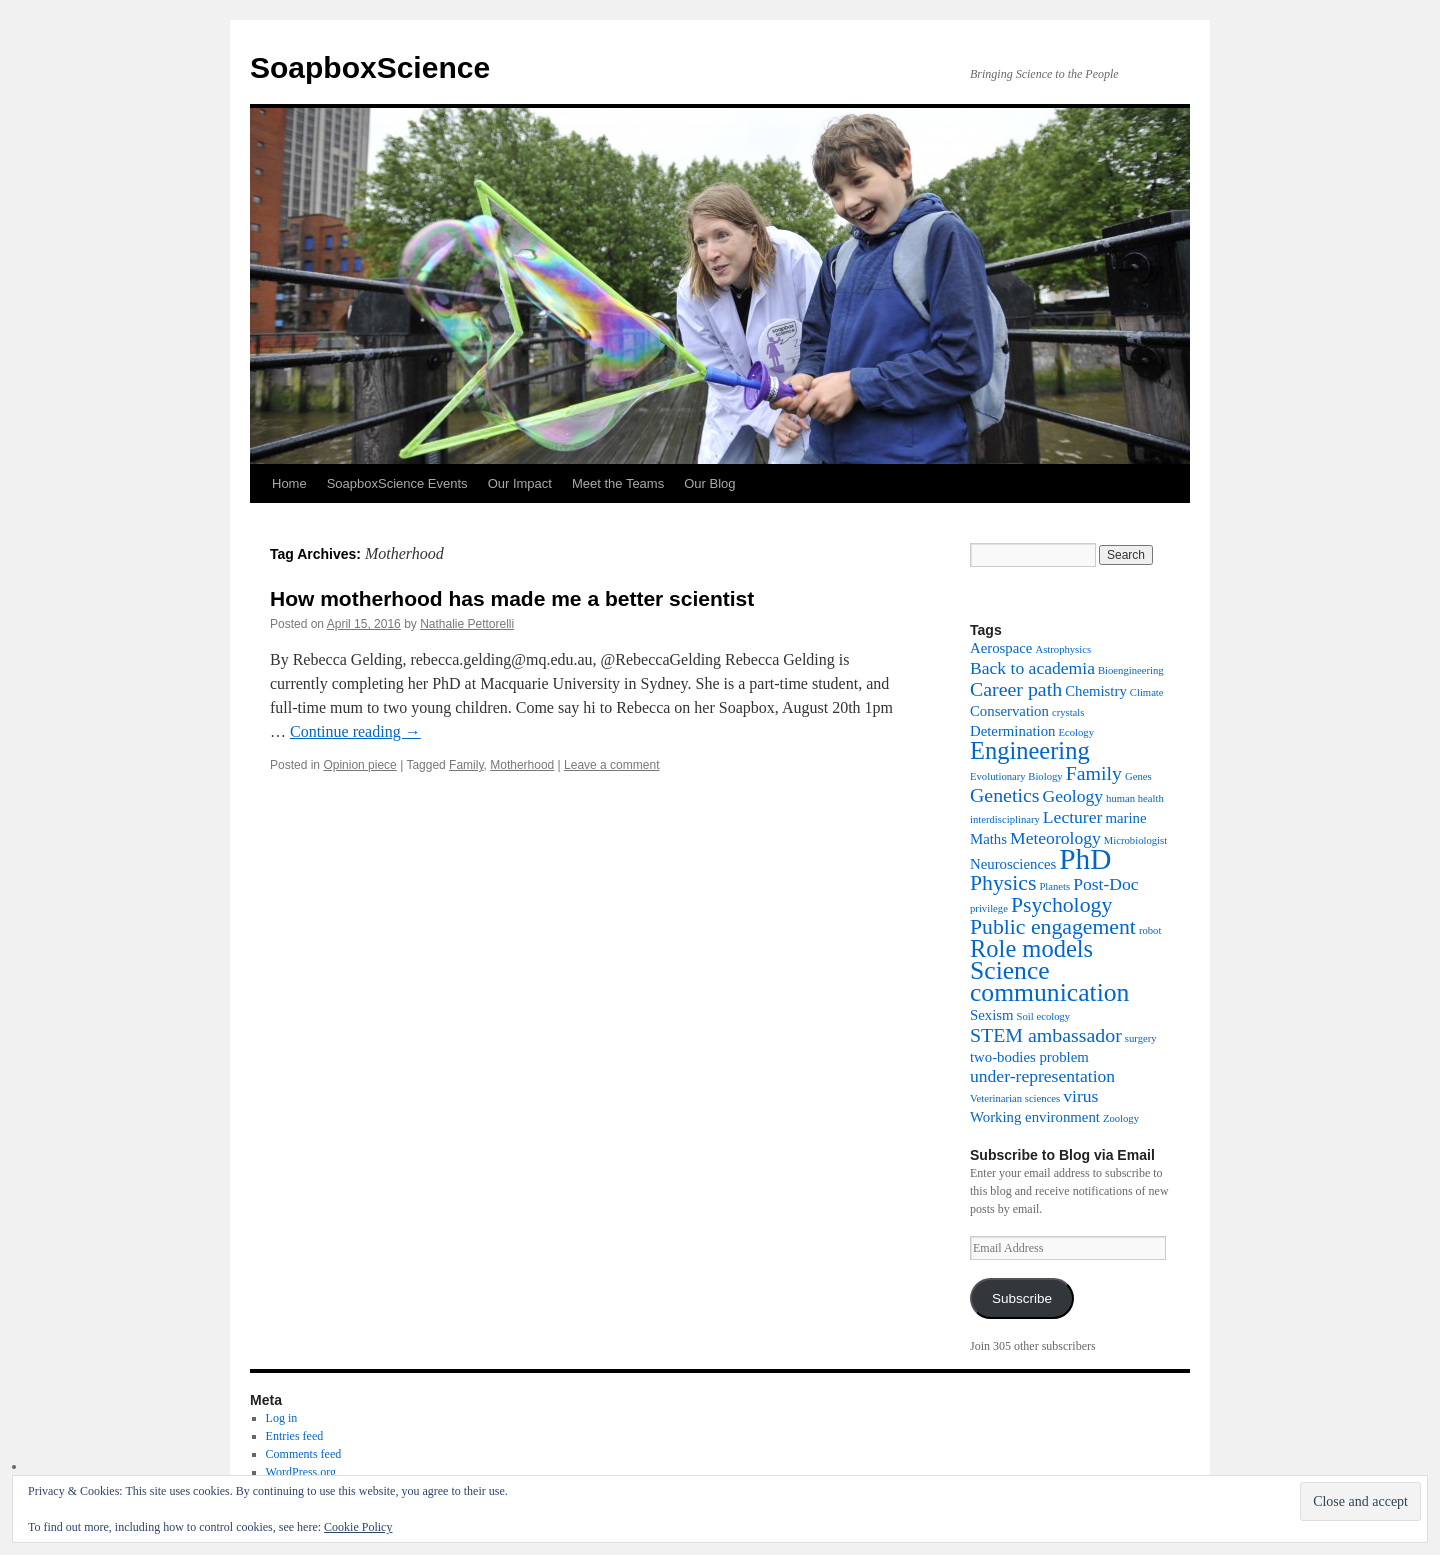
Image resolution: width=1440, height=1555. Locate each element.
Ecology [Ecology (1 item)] (1076, 732)
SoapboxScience (370, 67)
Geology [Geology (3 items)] (1073, 796)
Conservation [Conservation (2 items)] (1009, 711)
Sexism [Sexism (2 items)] (992, 1015)
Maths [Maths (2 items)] (988, 839)
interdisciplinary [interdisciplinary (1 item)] (1005, 819)
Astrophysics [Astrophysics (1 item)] (1063, 649)
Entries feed (295, 1436)
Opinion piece (359, 765)
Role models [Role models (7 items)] (1031, 948)
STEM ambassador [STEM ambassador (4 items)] (1046, 1035)
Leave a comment (611, 765)
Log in (282, 1418)
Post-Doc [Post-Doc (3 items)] (1105, 884)
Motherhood (522, 765)
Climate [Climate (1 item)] (1147, 692)
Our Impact (520, 483)
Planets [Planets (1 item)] (1054, 886)
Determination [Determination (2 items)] (1012, 731)
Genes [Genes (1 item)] (1138, 776)
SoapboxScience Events (397, 483)
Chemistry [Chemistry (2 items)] (1096, 691)
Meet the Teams (618, 483)
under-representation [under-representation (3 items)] (1042, 1076)
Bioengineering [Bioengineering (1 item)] (1131, 670)
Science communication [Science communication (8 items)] (1049, 981)
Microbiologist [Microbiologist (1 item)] (1135, 840)
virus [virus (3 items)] (1080, 1096)
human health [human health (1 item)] (1135, 798)
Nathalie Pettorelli (467, 624)
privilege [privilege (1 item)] (989, 908)
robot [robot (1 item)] (1150, 930)
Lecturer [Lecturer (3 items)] (1073, 817)
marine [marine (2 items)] (1125, 818)
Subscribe (1022, 1298)
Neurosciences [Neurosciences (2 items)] (1013, 864)
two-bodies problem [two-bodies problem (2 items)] (1029, 1057)
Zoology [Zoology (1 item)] (1121, 1118)
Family (466, 765)
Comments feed (304, 1454)
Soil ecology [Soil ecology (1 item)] (1044, 1016)
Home (289, 483)
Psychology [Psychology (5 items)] (1061, 905)
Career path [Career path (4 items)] (1016, 689)
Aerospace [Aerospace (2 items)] (1001, 648)
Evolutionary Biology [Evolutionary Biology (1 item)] (1016, 776)
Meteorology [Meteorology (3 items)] (1055, 838)
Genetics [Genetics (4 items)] (1005, 795)
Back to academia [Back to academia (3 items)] (1032, 668)
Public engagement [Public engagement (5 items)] (1053, 927)
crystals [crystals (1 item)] (1068, 712)
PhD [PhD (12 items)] (1085, 859)
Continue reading (355, 731)
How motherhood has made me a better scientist (512, 598)
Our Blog (709, 483)
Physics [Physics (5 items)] (1003, 883)
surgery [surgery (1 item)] (1141, 1038)
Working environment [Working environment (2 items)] (1035, 1117)
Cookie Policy (358, 1527)
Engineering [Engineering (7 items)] (1030, 750)
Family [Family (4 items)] (1094, 773)
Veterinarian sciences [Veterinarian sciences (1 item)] (1015, 1098)
